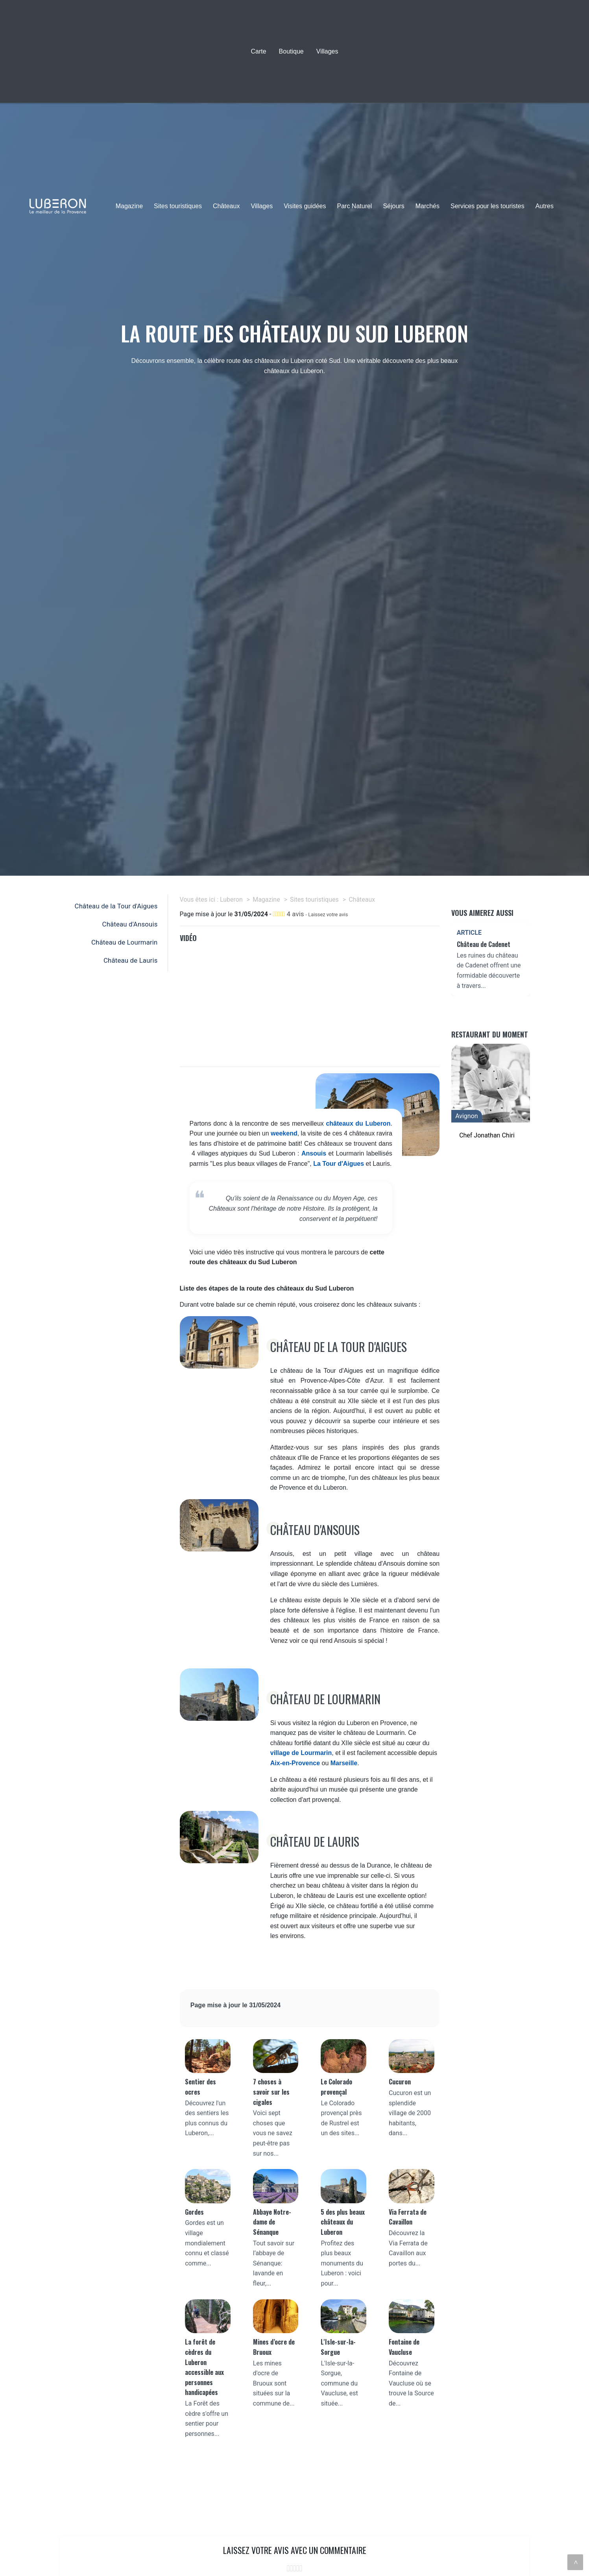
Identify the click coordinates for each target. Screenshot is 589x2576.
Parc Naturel (354, 206)
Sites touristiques (178, 206)
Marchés (427, 206)
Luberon (231, 899)
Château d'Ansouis (130, 924)
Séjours (393, 206)
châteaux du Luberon (358, 1123)
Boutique (291, 51)
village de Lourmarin (301, 1752)
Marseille (344, 1763)
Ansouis (313, 1153)
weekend (284, 1133)
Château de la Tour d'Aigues (116, 906)
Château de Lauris (130, 960)
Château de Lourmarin (124, 942)
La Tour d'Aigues (338, 1163)
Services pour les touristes (487, 206)
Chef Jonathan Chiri (487, 1135)
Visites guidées (305, 206)
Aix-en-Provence (295, 1763)
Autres (544, 206)
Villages (327, 51)
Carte (258, 51)
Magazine (129, 206)
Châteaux (226, 206)
